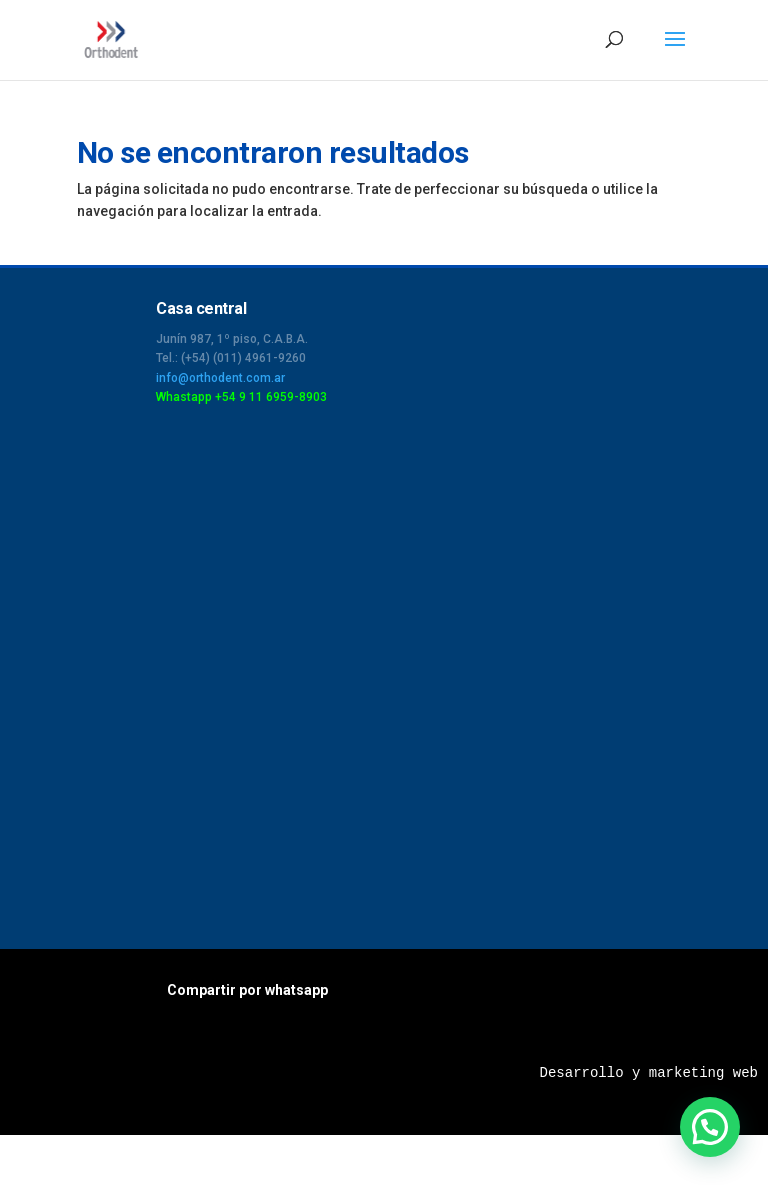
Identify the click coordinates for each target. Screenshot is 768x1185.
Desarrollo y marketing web (649, 1073)
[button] (710, 1127)
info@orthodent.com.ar (220, 378)
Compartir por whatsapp (247, 990)
